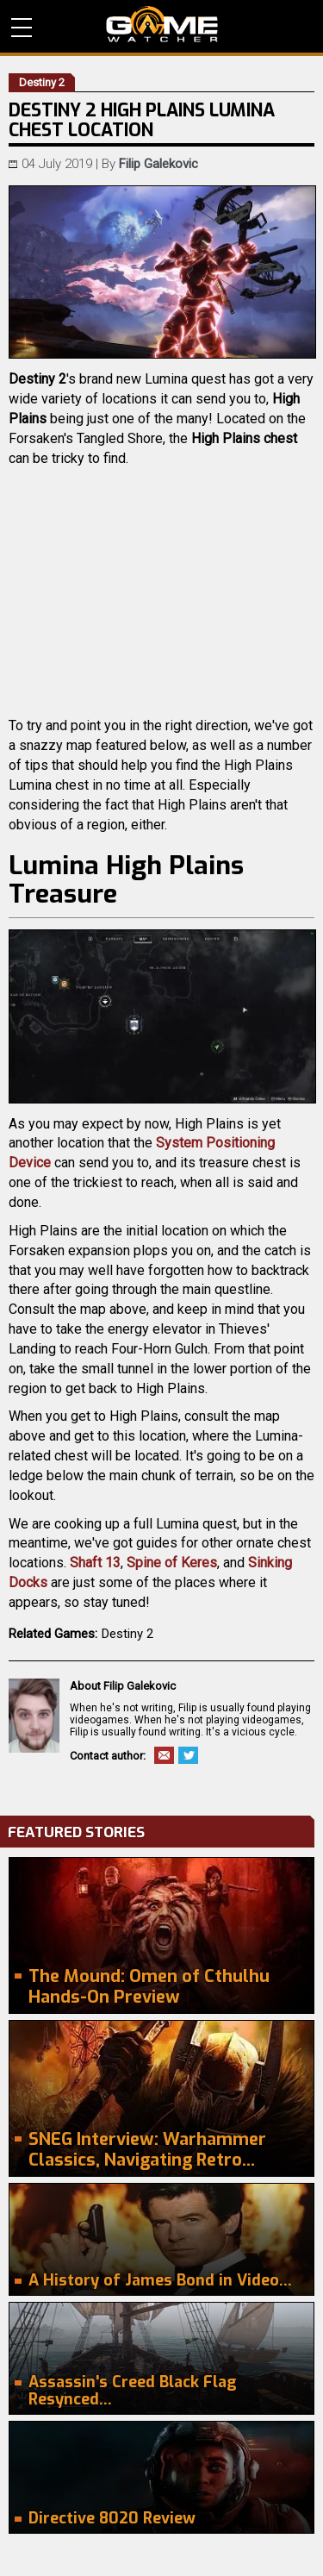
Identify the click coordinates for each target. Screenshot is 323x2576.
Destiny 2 (127, 1633)
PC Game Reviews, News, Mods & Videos (162, 24)
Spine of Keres (172, 1562)
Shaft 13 (95, 1562)
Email (164, 1755)
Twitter (188, 1755)
